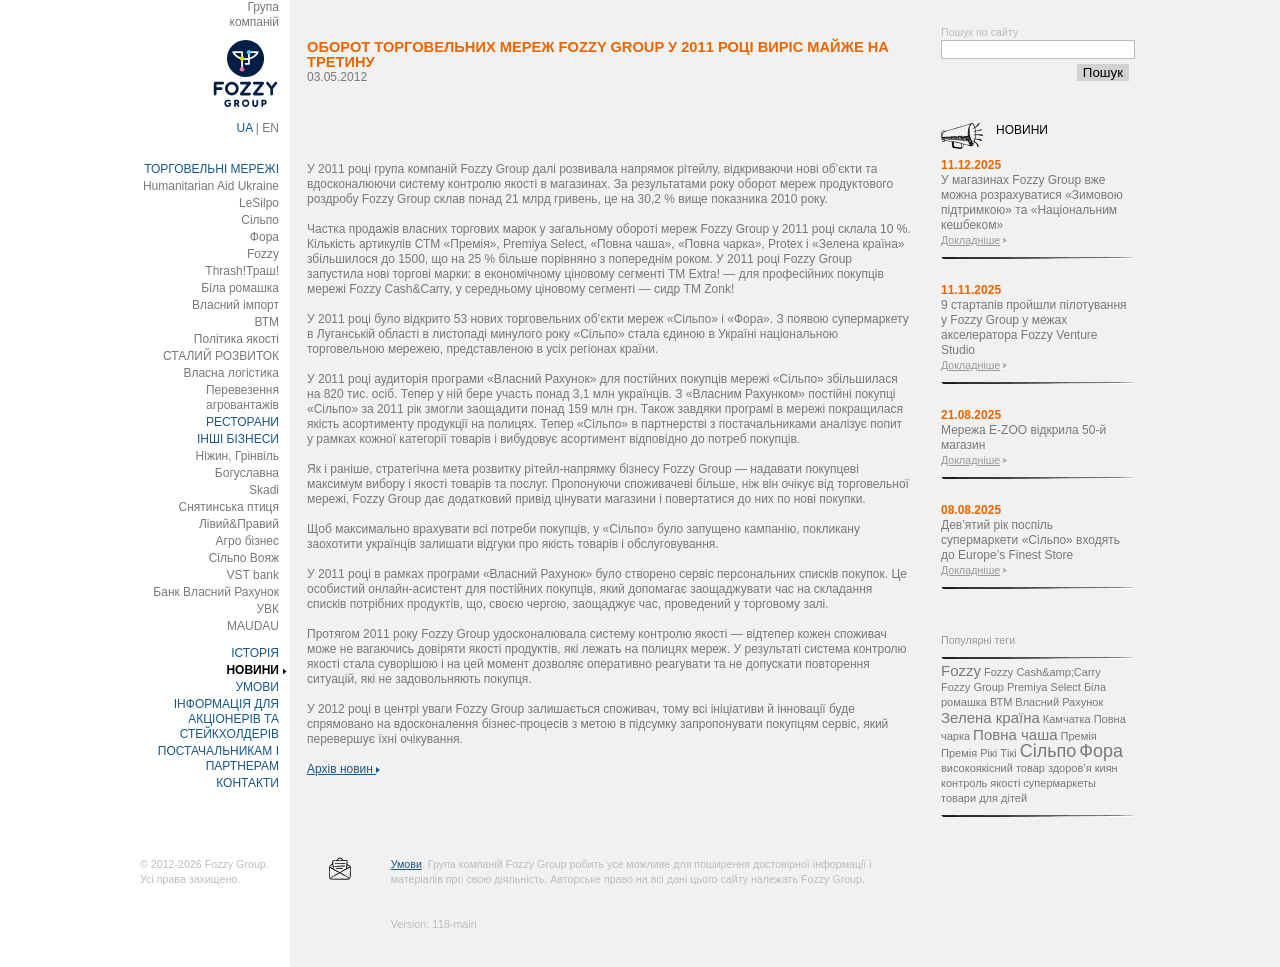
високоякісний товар (993, 768)
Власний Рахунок (1059, 702)
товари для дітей (984, 798)
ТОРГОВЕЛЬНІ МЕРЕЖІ (211, 169)
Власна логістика (231, 373)
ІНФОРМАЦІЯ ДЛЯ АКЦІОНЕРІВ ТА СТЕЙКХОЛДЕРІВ (226, 719)
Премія (1079, 736)
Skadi (264, 490)
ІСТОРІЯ (255, 653)
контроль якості (980, 783)
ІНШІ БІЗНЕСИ (238, 439)
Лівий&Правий (239, 524)
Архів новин (343, 769)
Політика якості (236, 339)
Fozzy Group (972, 687)
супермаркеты (1059, 783)
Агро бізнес (247, 541)
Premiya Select (1044, 687)
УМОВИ (257, 687)
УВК (267, 609)
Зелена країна (990, 717)
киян (1106, 768)
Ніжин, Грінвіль (237, 456)
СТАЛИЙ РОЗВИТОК (221, 356)
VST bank (253, 575)
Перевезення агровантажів (242, 397)
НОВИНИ (252, 670)
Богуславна (247, 473)
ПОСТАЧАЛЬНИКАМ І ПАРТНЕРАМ (218, 758)
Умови (406, 864)
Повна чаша (1015, 734)
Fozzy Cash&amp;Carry (1042, 672)
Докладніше (970, 240)
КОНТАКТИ (247, 783)
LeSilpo (259, 203)
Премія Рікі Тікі (979, 753)
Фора (264, 237)
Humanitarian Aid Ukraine (211, 186)
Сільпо (260, 220)
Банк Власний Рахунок (216, 592)
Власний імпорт (235, 305)
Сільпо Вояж (244, 558)
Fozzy (263, 254)
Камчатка (1067, 719)
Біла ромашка (240, 288)
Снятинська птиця (229, 507)
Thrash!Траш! (242, 271)
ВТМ (266, 322)
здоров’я (1070, 768)
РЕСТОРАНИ (242, 422)
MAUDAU (253, 626)
